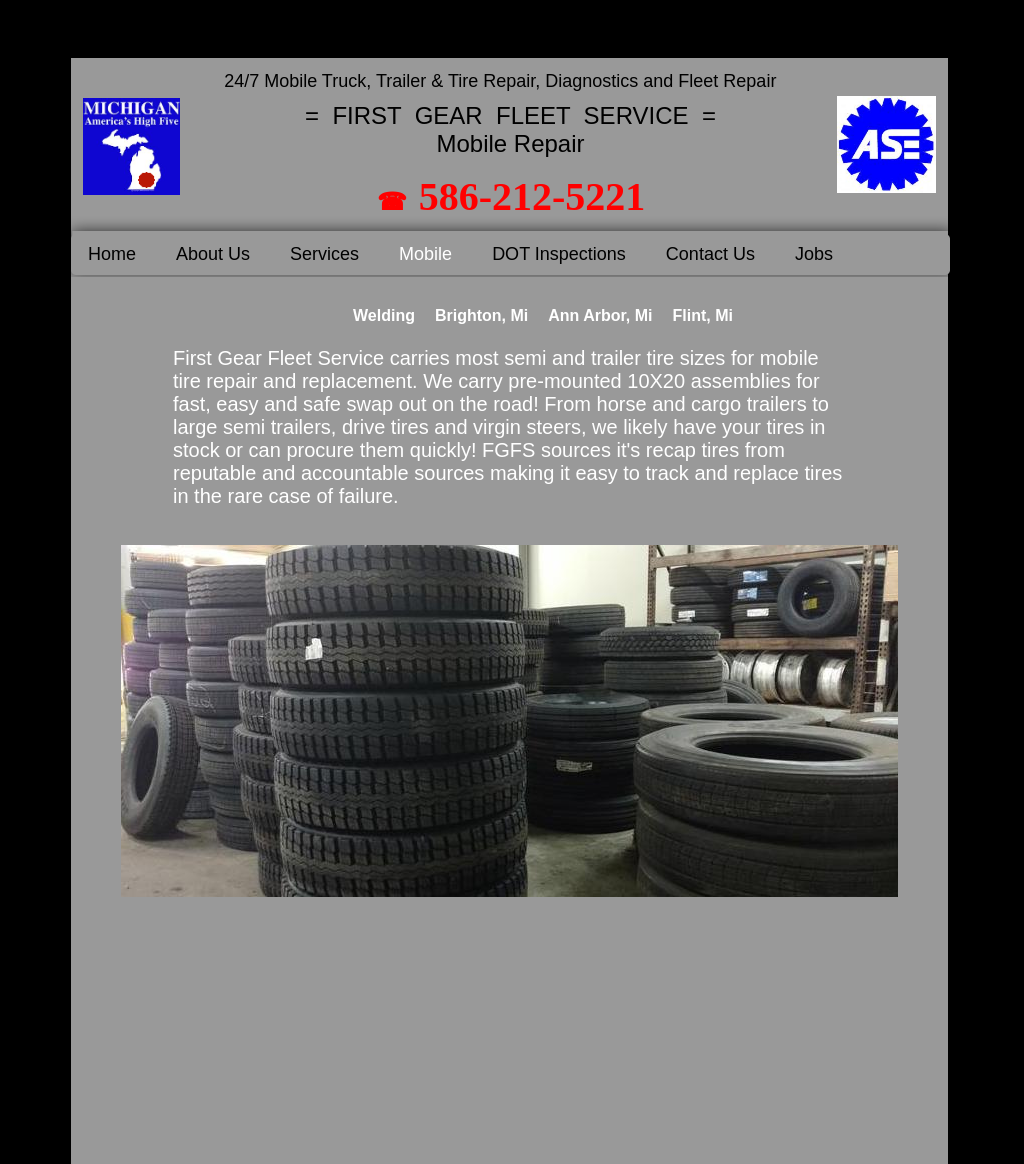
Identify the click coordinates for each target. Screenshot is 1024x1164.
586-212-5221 (532, 196)
